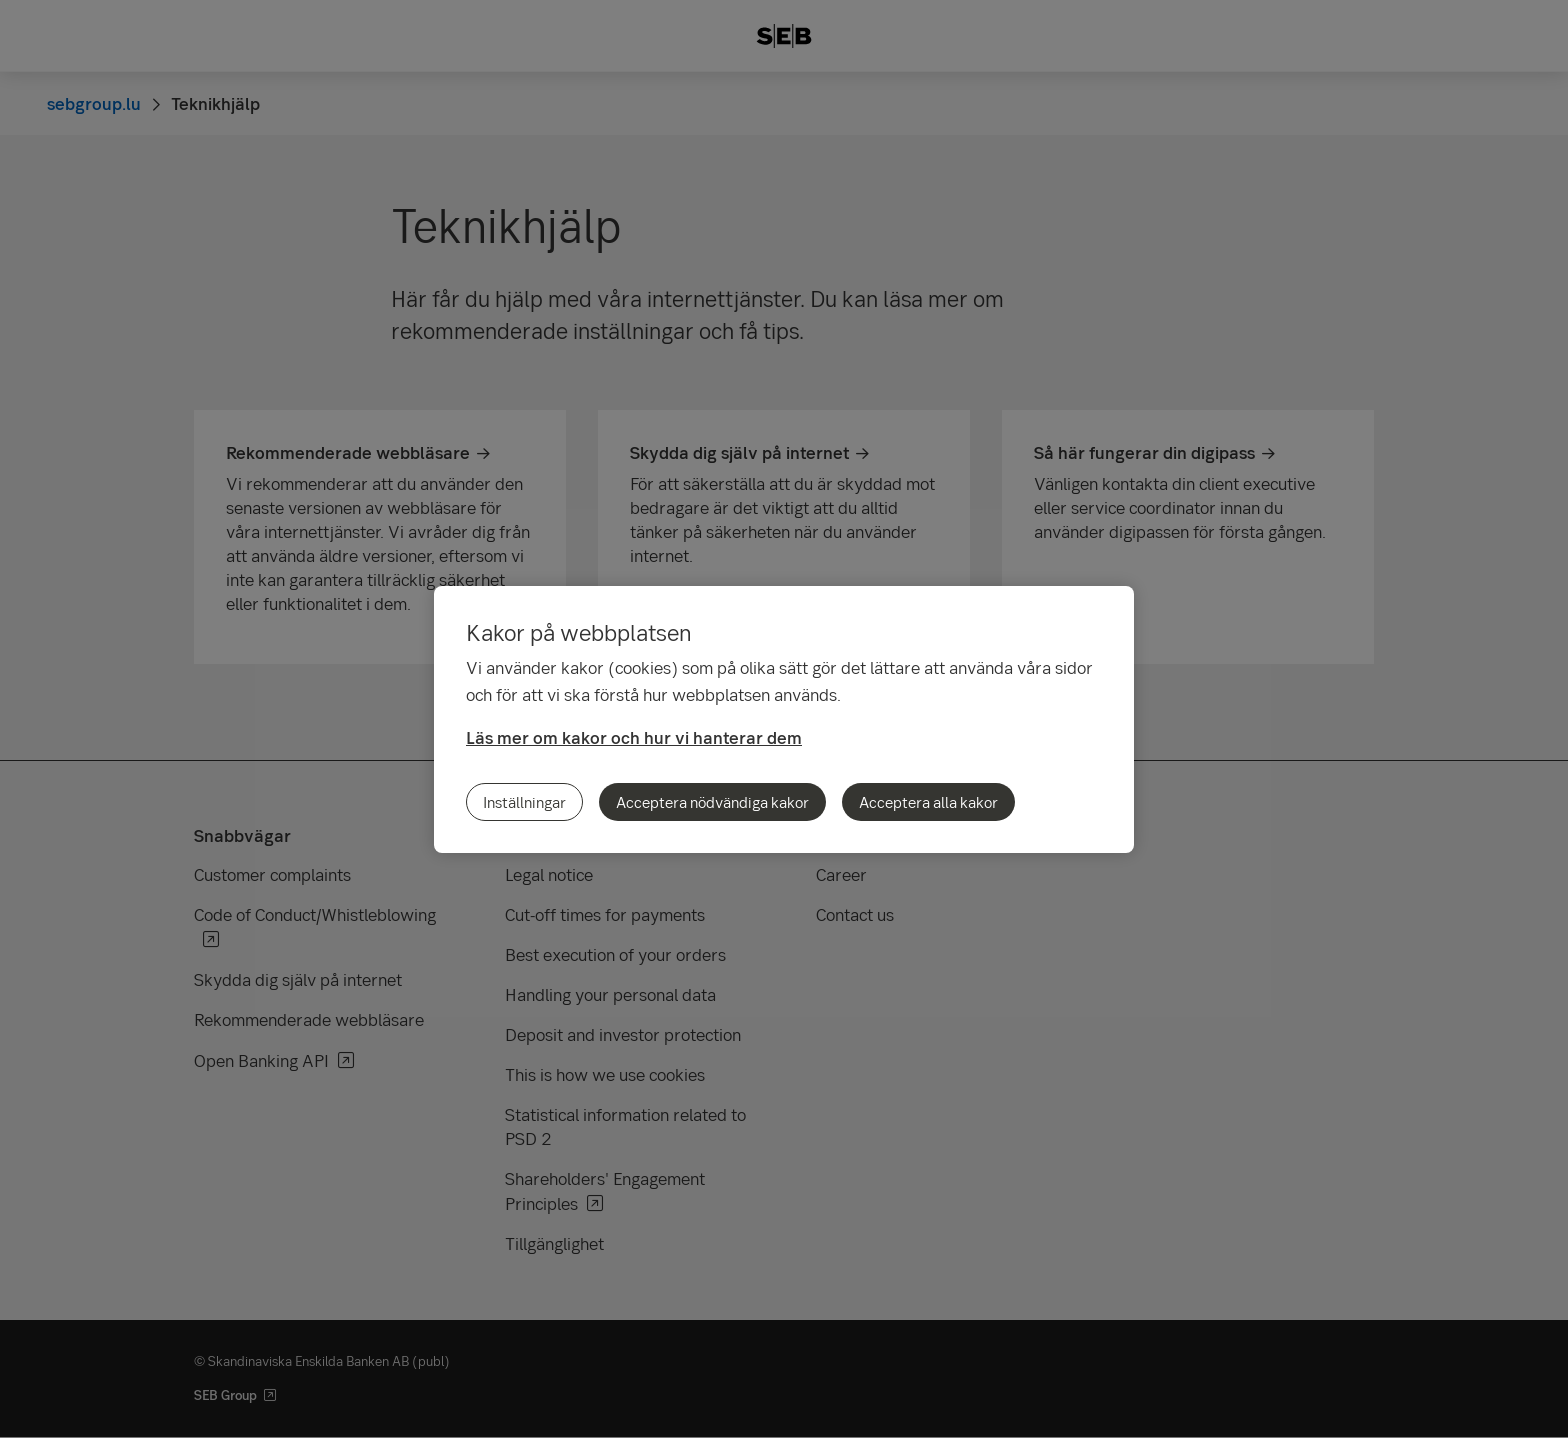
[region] (784, 719)
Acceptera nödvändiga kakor (712, 802)
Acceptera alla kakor (928, 802)
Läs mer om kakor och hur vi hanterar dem (634, 737)
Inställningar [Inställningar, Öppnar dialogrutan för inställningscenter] (524, 802)
